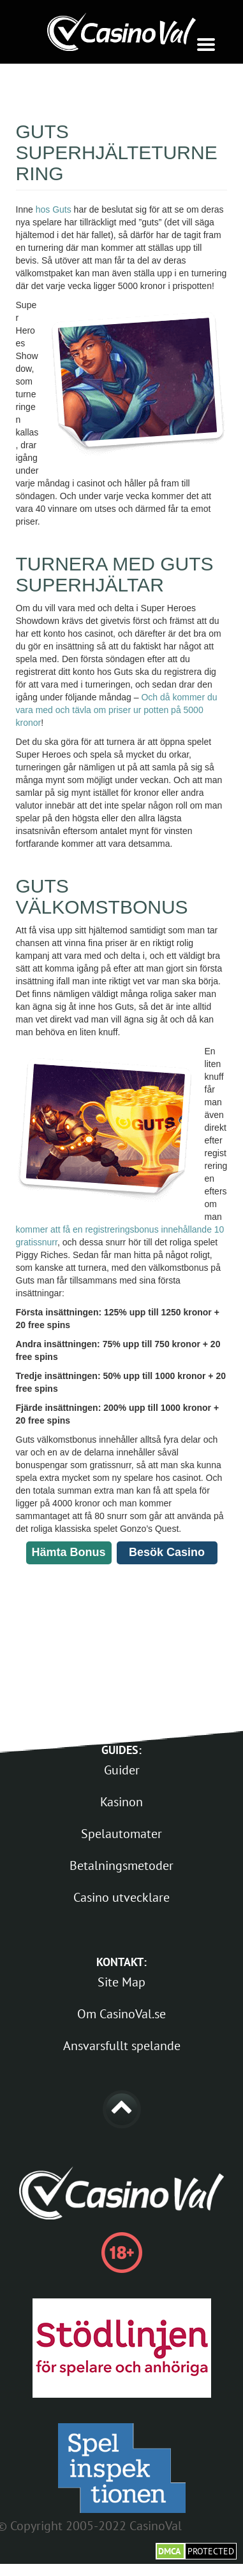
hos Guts (53, 209)
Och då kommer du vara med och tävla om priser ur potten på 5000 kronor (116, 710)
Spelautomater (121, 1833)
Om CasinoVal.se (121, 2014)
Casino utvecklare (121, 1897)
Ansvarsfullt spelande (121, 2045)
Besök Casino (167, 1552)
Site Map (121, 1982)
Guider (122, 1770)
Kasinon (121, 1802)
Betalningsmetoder (121, 1865)
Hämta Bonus (69, 1552)
